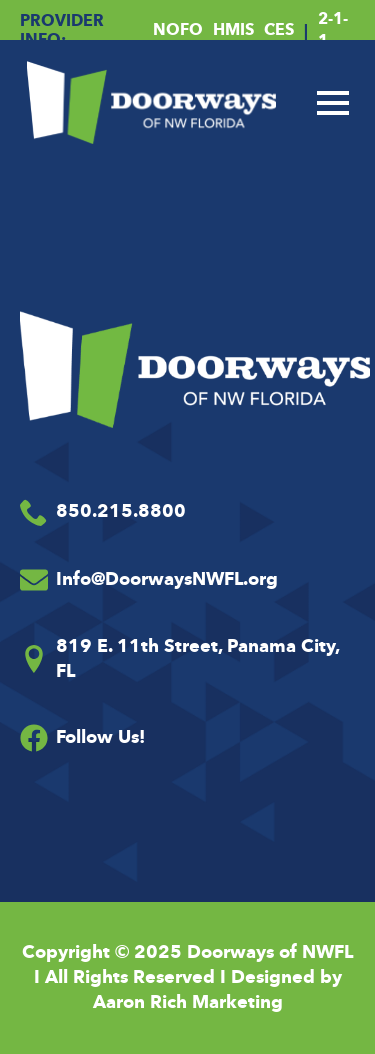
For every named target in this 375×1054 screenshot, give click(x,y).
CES (279, 29)
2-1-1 (333, 29)
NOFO (178, 29)
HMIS (233, 29)
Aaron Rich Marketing (188, 1002)
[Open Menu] (333, 103)
